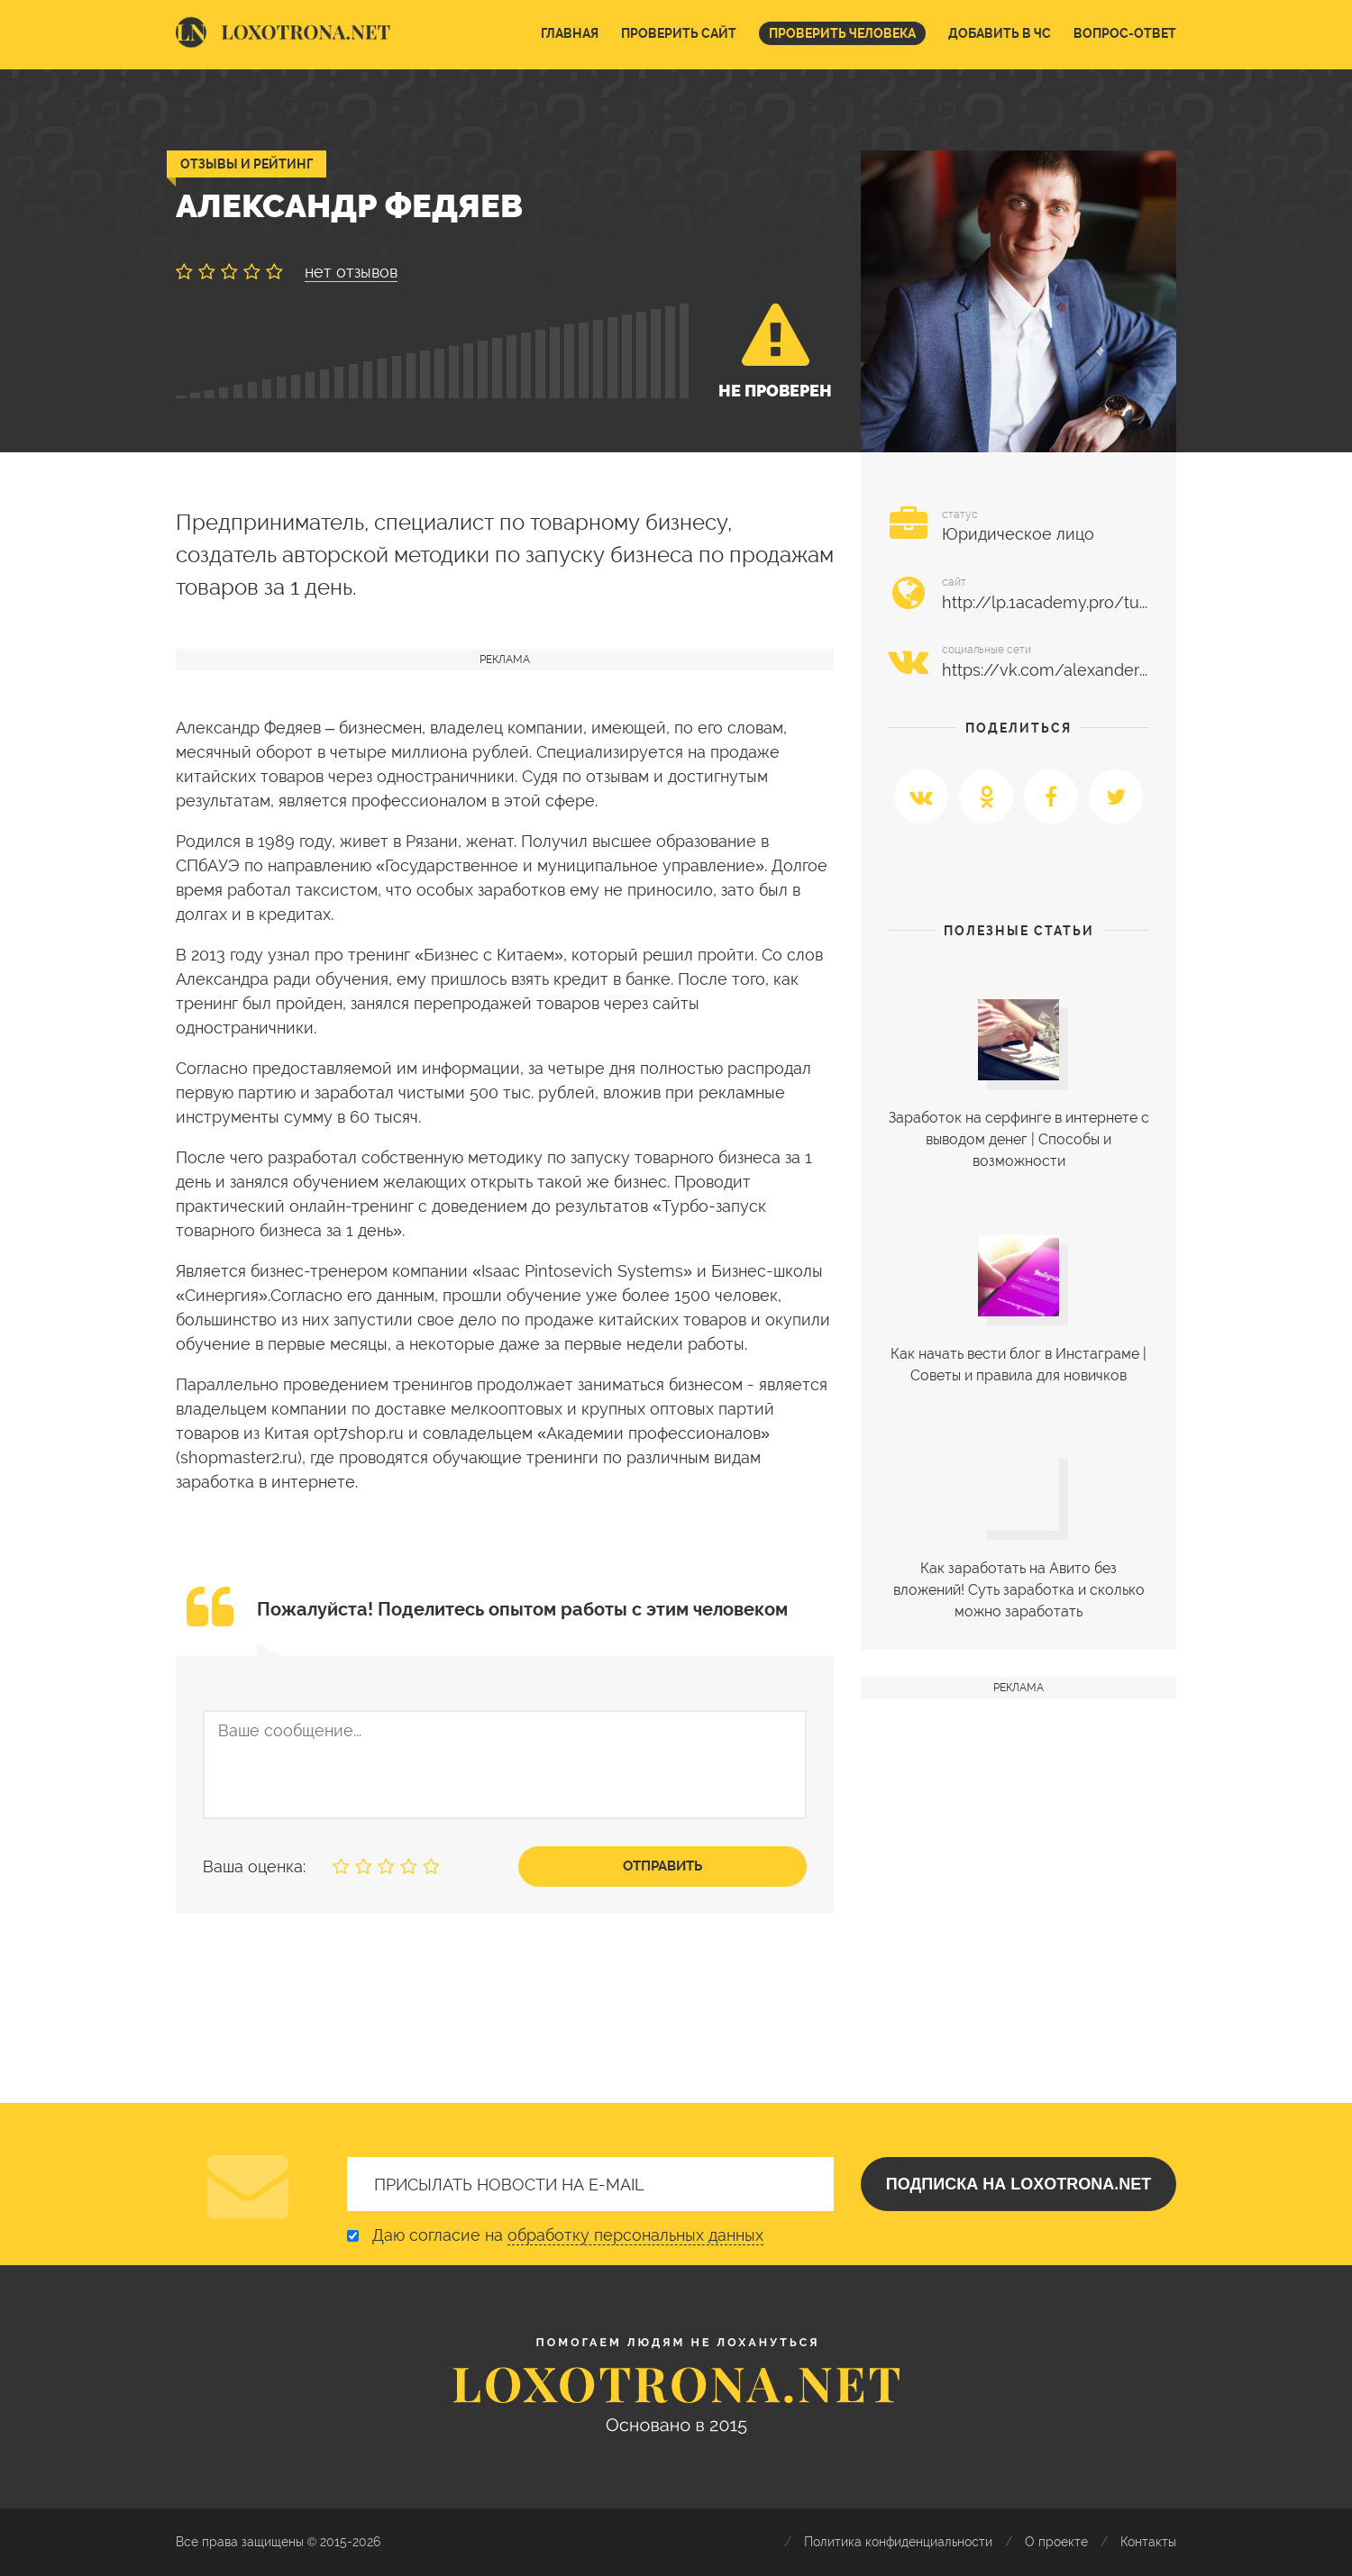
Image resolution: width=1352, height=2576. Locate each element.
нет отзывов (351, 271)
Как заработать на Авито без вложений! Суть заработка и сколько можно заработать (1019, 1590)
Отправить (662, 1866)
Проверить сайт (678, 33)
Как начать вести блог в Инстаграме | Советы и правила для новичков (1018, 1364)
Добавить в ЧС (999, 33)
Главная (569, 33)
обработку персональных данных (635, 2235)
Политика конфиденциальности (898, 2542)
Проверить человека (842, 33)
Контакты (1148, 2542)
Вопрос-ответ (1124, 33)
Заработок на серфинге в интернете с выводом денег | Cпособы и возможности (1019, 1139)
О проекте (1056, 2542)
